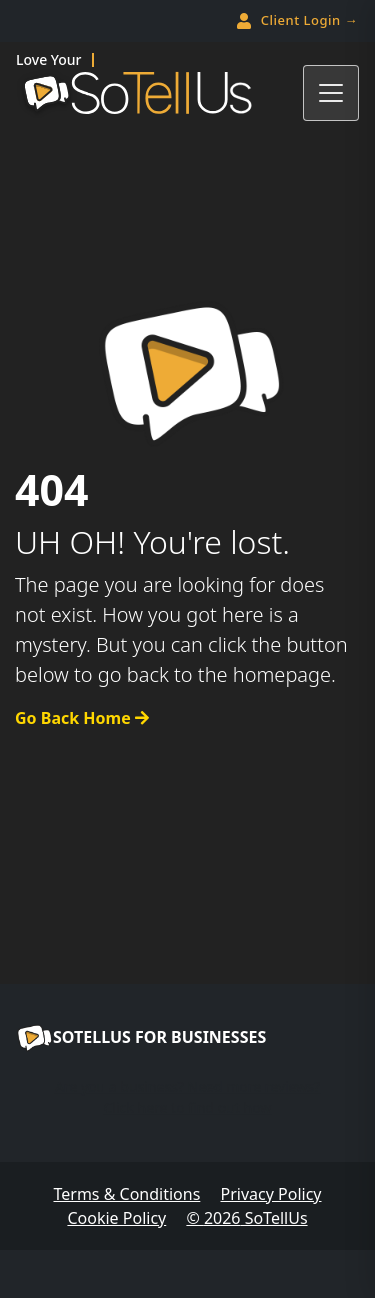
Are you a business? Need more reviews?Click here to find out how (187, 1097)
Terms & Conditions (126, 1194)
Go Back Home (82, 718)
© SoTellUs (246, 1218)
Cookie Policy (116, 1218)
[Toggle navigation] (331, 93)
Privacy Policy (271, 1194)
